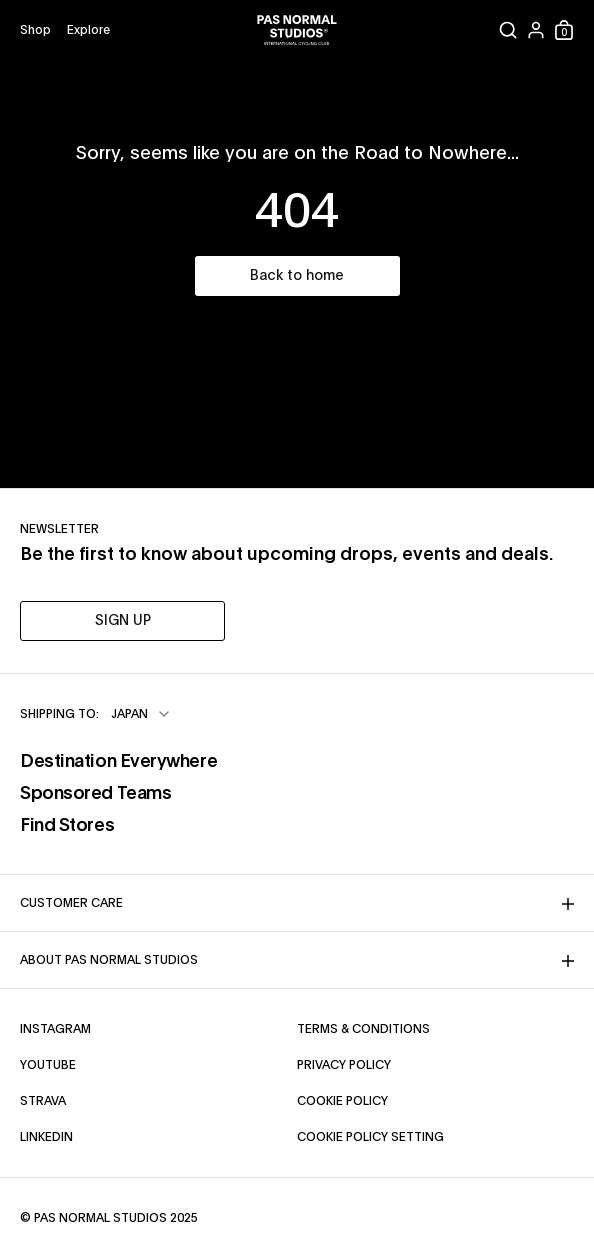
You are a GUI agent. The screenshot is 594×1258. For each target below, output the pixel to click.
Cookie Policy (342, 1101)
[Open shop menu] (35, 30)
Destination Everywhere (118, 762)
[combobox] (141, 714)
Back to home (297, 276)
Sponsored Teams (95, 794)
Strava (43, 1101)
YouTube (48, 1065)
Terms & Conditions (363, 1029)
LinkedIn (46, 1137)
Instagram (55, 1029)
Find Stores (67, 826)
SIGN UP (123, 621)
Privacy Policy (344, 1065)
